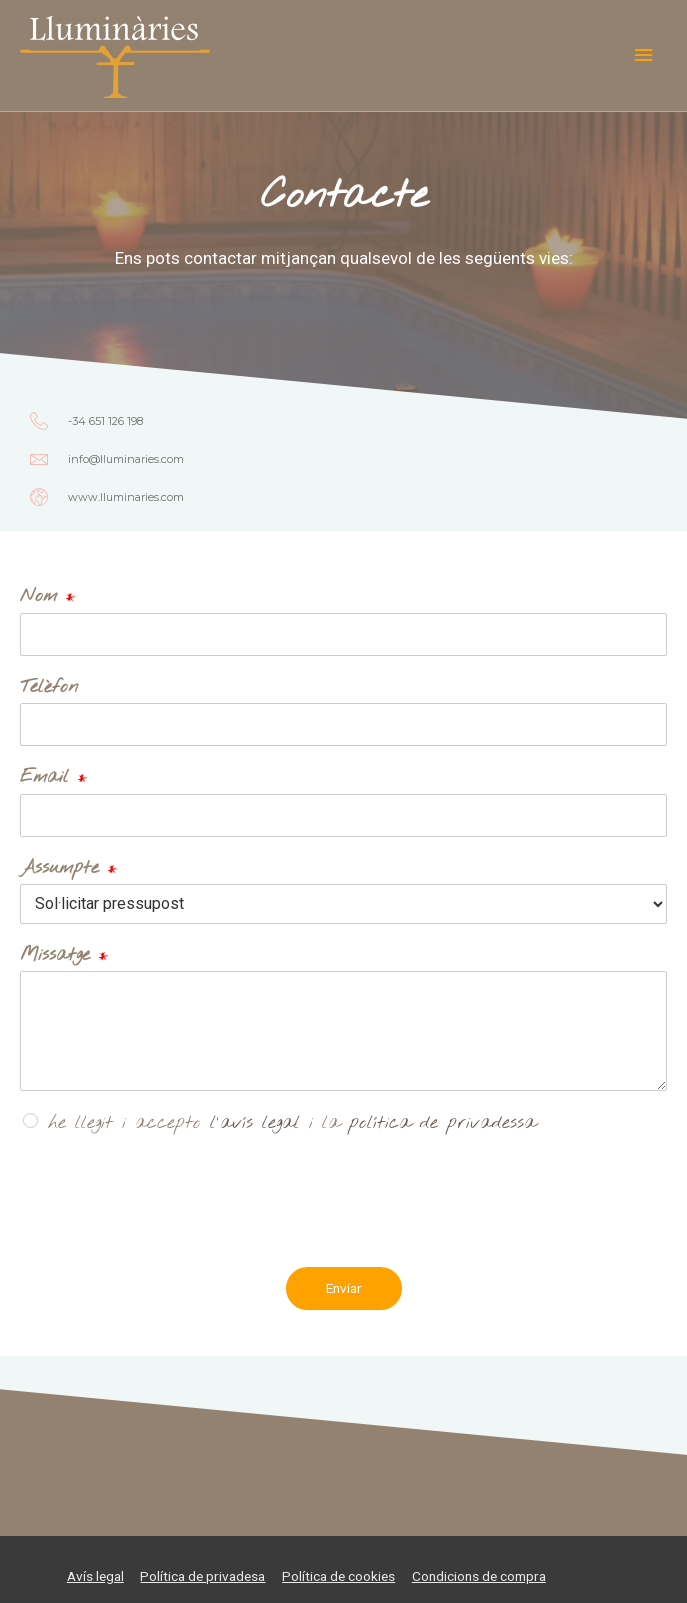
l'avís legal (255, 1123)
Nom (48, 596)
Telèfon (49, 687)
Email (54, 777)
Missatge (64, 955)
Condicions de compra (479, 1576)
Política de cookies (338, 1576)
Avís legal (95, 1576)
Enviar (344, 1288)
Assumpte (69, 868)
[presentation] (172, 1232)
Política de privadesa (202, 1576)
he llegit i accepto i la (292, 1123)
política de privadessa (442, 1123)
